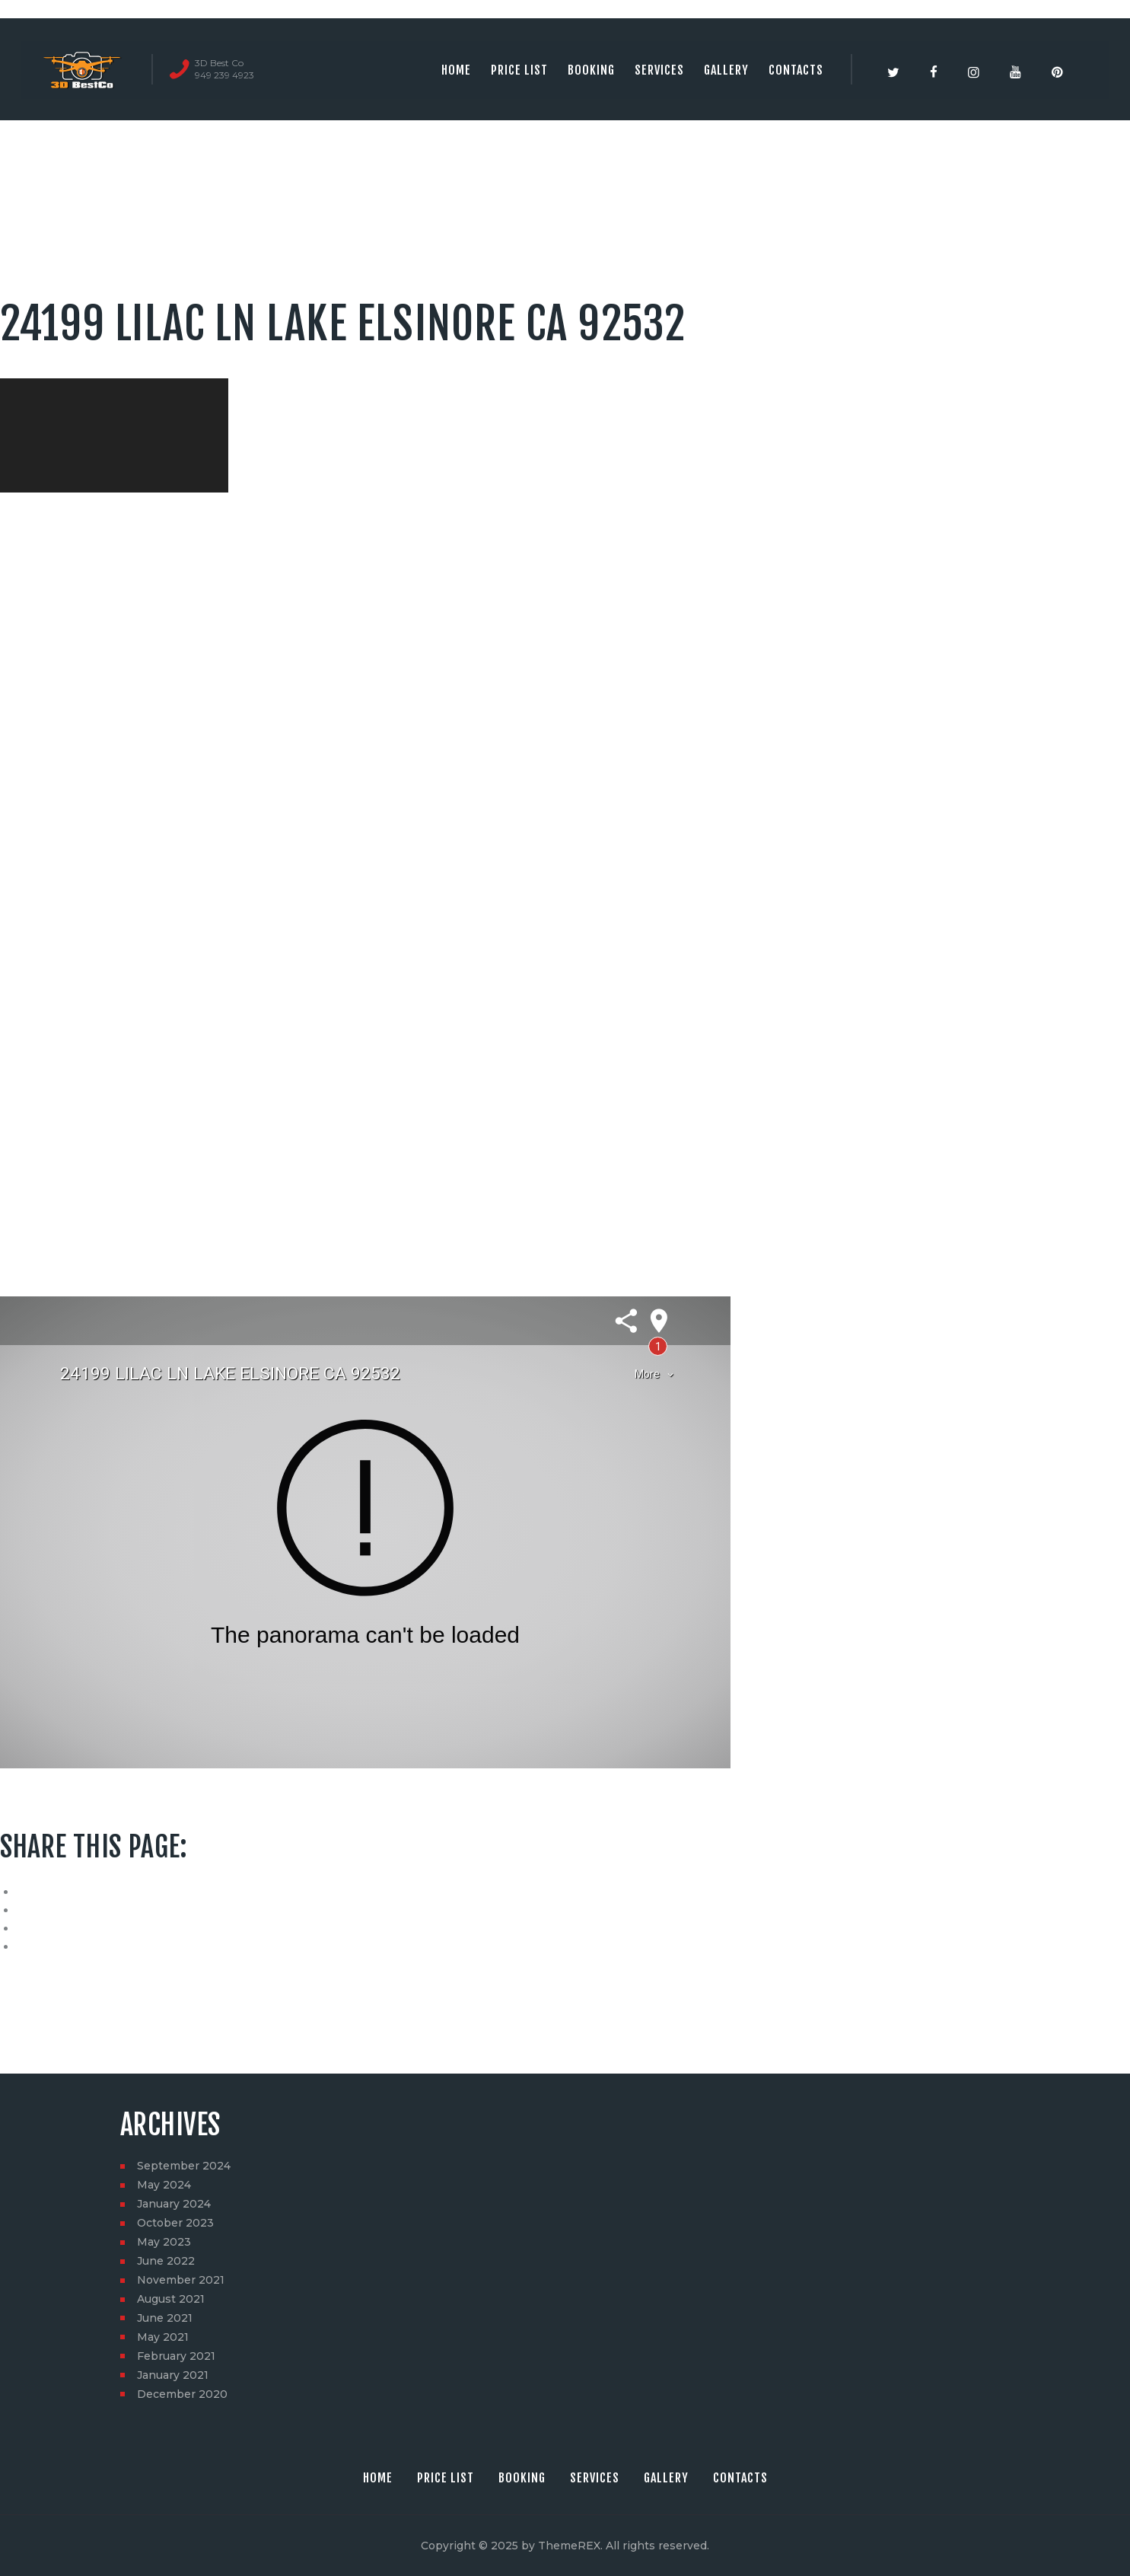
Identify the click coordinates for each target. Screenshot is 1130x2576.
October (175, 2223)
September (184, 2166)
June (166, 2261)
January (174, 2204)
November (180, 2280)
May (164, 2185)
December (182, 2394)
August (171, 2299)
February (176, 2356)
